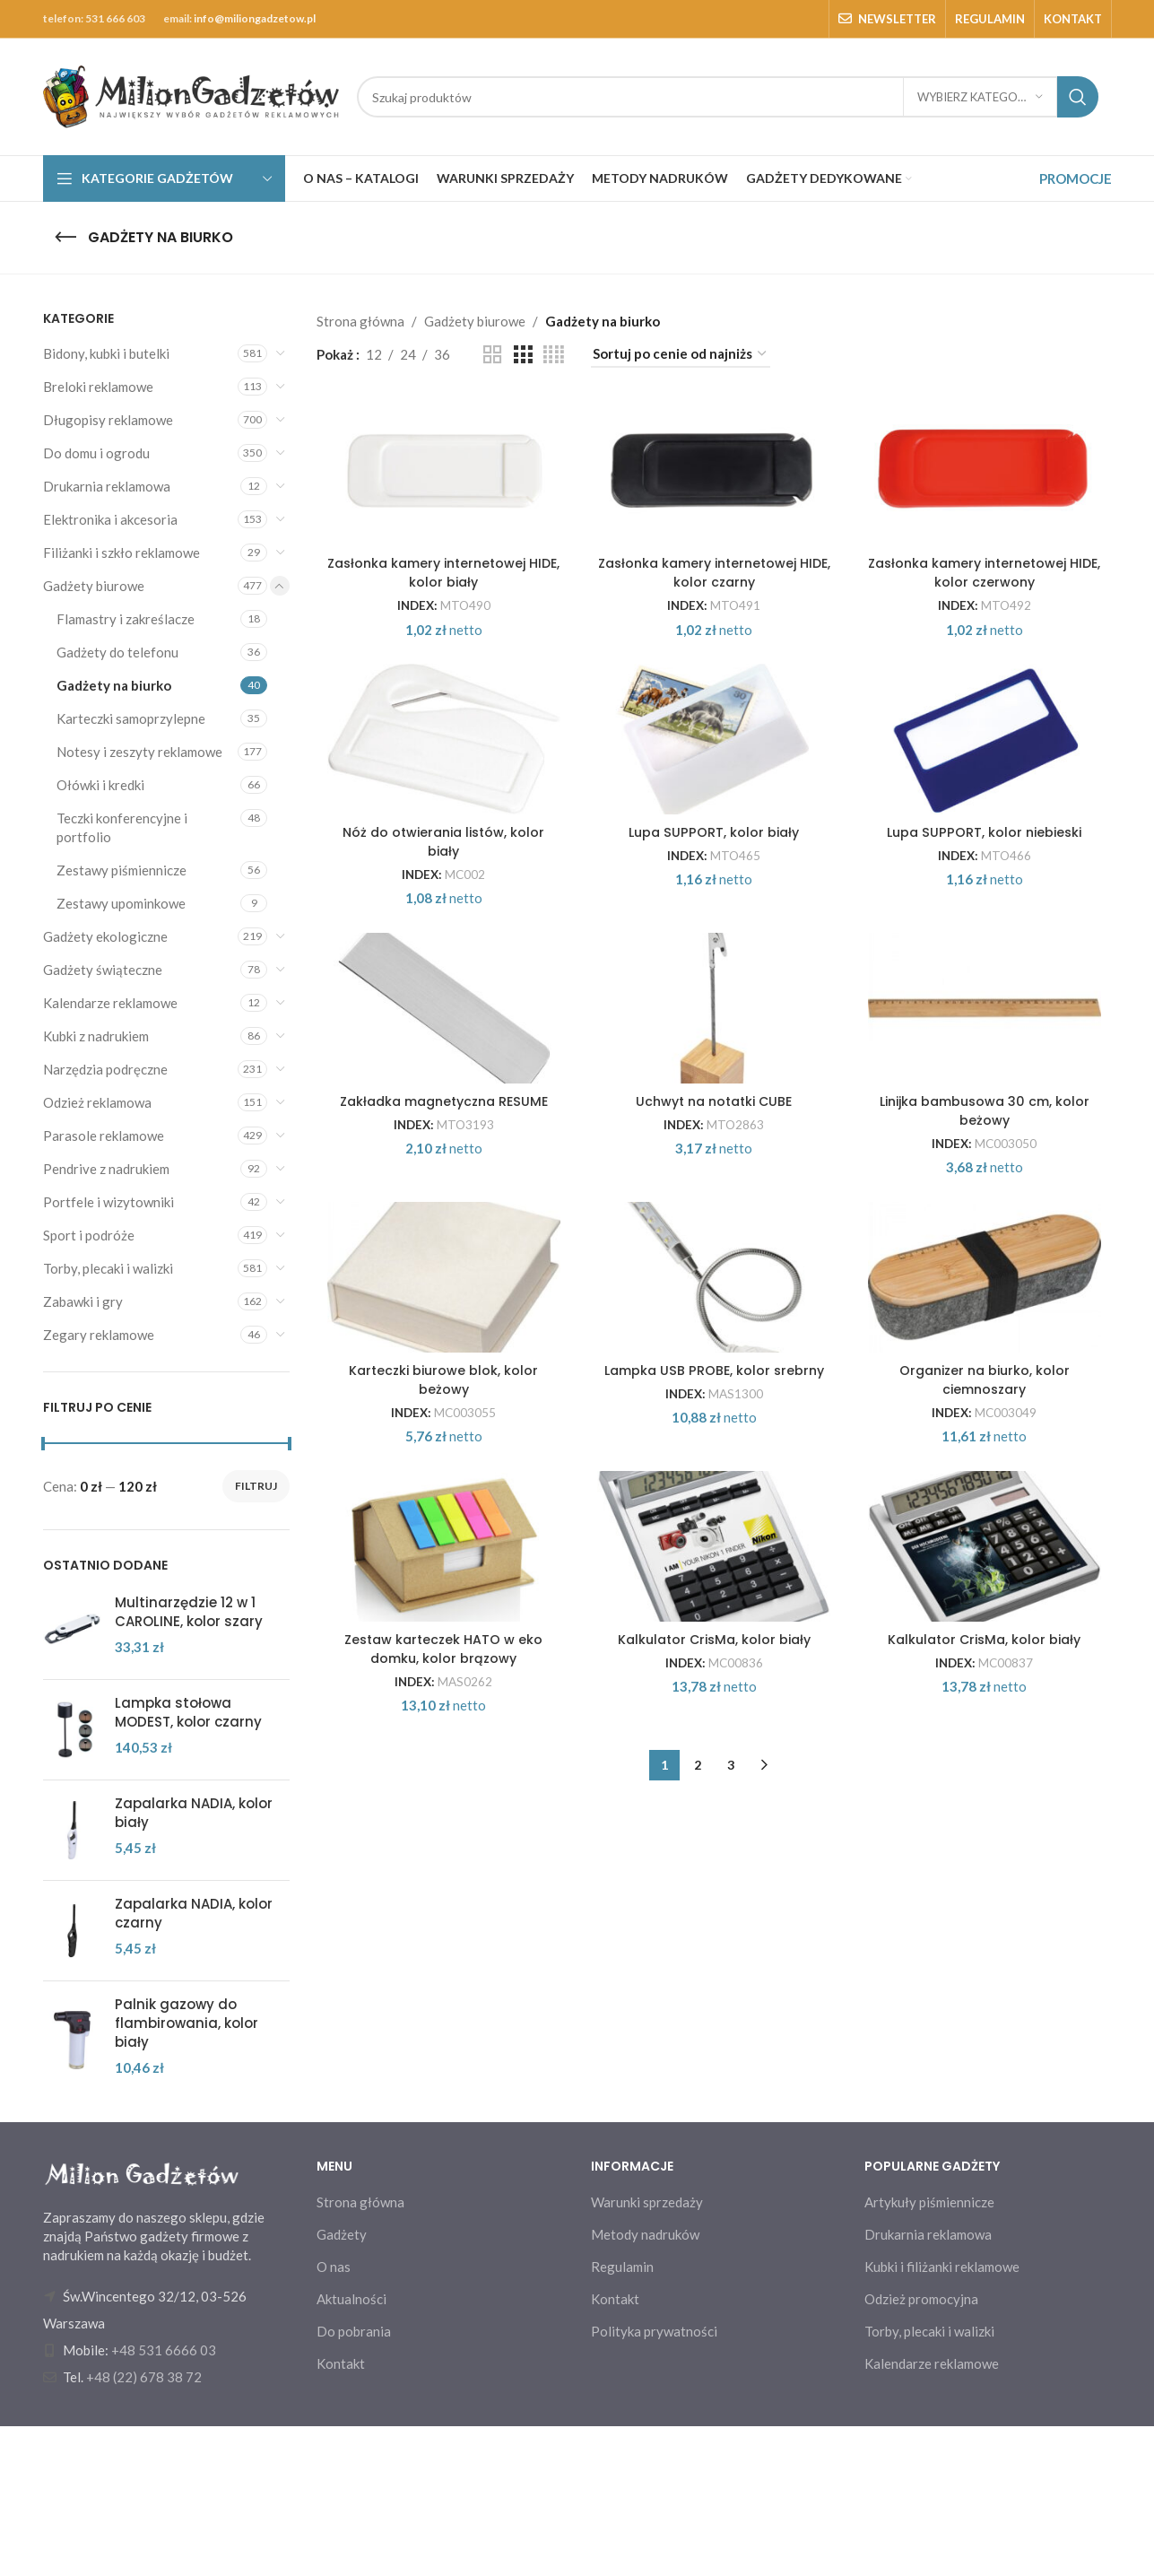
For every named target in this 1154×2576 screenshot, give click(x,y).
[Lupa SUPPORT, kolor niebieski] (988, 873)
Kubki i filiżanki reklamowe (942, 2416)
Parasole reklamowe (103, 1135)
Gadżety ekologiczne (105, 936)
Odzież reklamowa (97, 1102)
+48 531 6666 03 (163, 2500)
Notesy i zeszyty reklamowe (139, 752)
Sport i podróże (88, 1235)
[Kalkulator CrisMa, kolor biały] (714, 1959)
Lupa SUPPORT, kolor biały (714, 1007)
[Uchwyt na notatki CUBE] (714, 1235)
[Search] (727, 96)
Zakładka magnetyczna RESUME (439, 1369)
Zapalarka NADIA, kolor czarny (194, 1913)
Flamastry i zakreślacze (125, 619)
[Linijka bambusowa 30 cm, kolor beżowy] (988, 1235)
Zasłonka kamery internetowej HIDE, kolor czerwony (988, 655)
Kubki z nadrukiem (96, 1036)
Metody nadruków (645, 2384)
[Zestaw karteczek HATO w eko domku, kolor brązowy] (440, 1959)
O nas (334, 2416)
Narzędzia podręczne (105, 1069)
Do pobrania (354, 2481)
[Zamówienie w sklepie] (680, 354)
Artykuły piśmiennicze (929, 2352)
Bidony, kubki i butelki (106, 353)
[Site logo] (191, 95)
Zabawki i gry (83, 1301)
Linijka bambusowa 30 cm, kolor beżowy (988, 1378)
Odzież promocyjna (921, 2449)
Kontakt (341, 2513)
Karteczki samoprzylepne (130, 718)
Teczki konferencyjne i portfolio (121, 827)
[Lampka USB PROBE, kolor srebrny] (714, 1597)
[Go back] (65, 238)
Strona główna (360, 321)
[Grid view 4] (553, 355)
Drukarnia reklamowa (106, 486)
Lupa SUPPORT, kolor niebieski (988, 1007)
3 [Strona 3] (730, 2219)
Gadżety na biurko (113, 685)
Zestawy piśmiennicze (121, 870)
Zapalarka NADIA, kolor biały (194, 1813)
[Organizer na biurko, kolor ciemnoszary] (988, 1597)
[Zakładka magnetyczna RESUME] (440, 1235)
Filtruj (256, 1486)
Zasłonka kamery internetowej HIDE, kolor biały (440, 655)
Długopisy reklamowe (108, 420)
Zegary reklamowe (98, 1335)
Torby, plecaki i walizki (108, 1268)
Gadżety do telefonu (117, 652)
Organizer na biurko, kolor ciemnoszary (987, 1741)
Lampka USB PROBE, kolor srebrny (714, 1731)
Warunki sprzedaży (647, 2352)
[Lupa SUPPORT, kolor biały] (714, 873)
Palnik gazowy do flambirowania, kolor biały (186, 2023)
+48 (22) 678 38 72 (144, 2527)
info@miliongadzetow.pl (255, 18)
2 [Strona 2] (697, 2219)
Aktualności (351, 2449)
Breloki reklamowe (98, 387)
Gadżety (342, 2384)
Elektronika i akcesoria (110, 519)
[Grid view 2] (492, 355)
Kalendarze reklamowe (110, 1003)
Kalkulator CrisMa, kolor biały (713, 2093)
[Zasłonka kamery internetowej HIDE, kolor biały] (440, 511)
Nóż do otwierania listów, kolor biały (440, 1017)
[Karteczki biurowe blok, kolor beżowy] (440, 1597)
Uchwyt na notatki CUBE (713, 1369)
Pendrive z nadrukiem (106, 1169)
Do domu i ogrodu (96, 453)
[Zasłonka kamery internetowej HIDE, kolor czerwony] (988, 511)
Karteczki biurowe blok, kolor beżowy (440, 1741)
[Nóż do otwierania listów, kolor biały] (440, 873)
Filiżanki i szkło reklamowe (121, 552)
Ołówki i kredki (100, 785)
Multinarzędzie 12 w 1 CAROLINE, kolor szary (189, 1612)
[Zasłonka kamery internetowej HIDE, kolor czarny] (714, 511)
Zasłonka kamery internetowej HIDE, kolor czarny (714, 655)
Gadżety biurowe (93, 586)
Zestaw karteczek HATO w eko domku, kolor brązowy (440, 2103)
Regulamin (622, 2416)
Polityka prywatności (654, 2481)
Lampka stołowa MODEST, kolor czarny (188, 1712)
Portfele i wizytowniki (108, 1202)
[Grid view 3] (523, 355)
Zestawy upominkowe (121, 903)
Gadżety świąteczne (102, 970)
